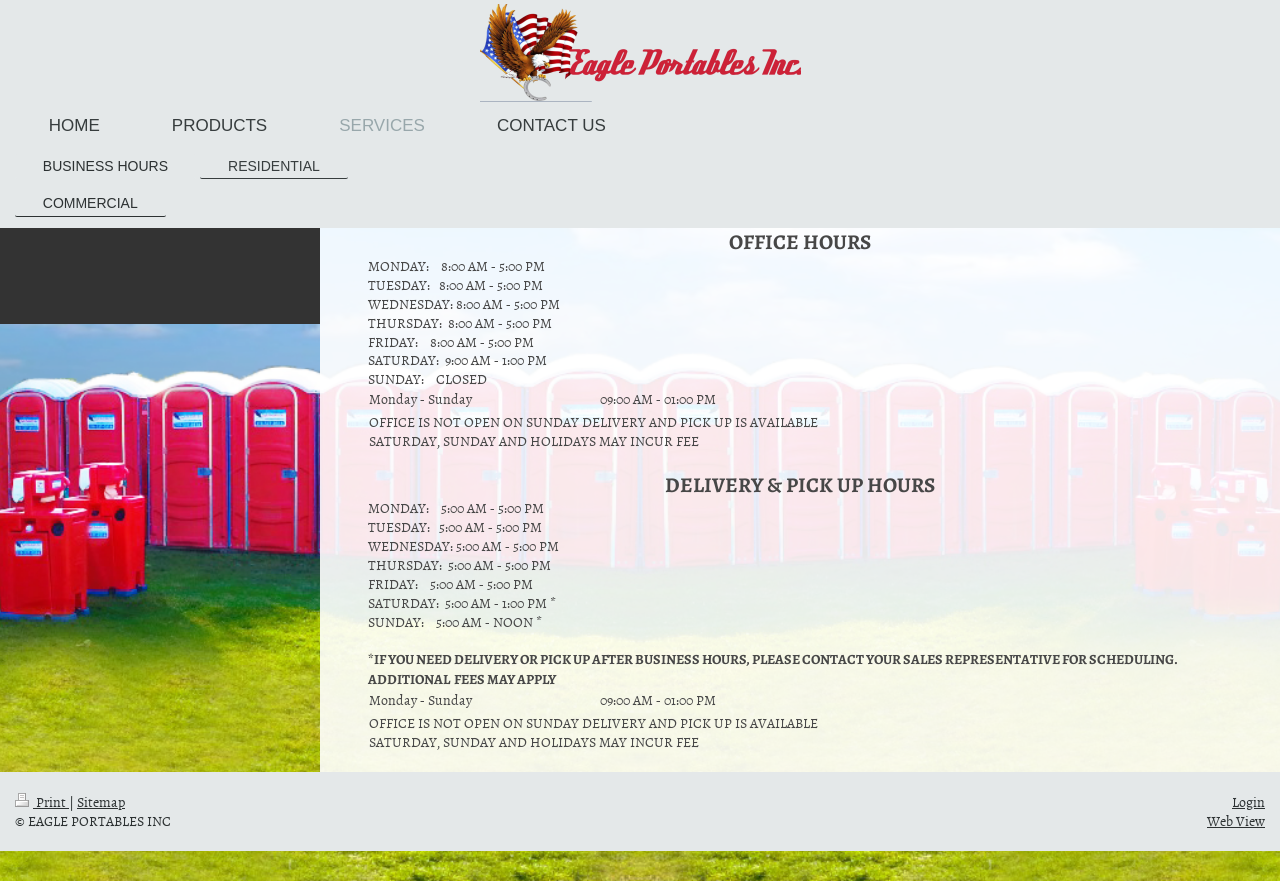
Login (1248, 801)
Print (42, 801)
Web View (1236, 820)
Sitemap (101, 801)
